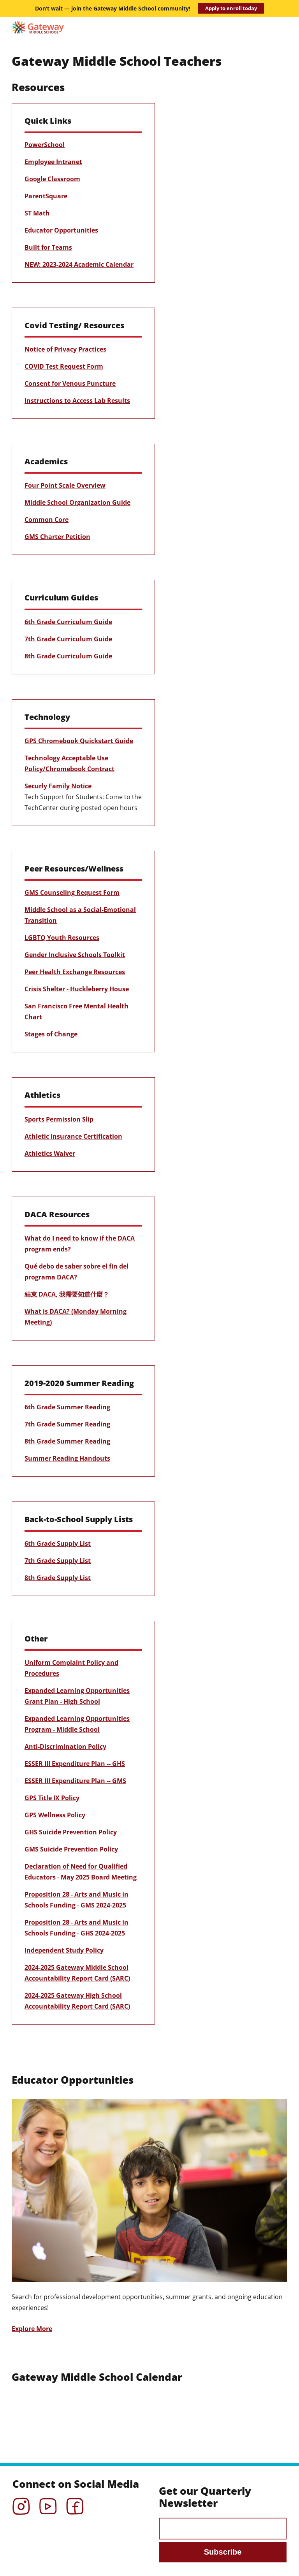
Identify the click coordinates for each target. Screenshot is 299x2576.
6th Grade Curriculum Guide (68, 622)
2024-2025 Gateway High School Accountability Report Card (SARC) (77, 2001)
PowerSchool (45, 144)
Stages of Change (51, 1034)
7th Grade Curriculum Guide (68, 639)
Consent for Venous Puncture (70, 383)
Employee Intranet (53, 162)
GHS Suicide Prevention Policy (71, 1832)
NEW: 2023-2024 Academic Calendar (79, 264)
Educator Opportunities (61, 230)
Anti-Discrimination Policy (65, 1746)
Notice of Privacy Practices (65, 349)
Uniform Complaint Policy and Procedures (71, 1668)
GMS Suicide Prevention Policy (71, 1849)
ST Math (37, 213)
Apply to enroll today (231, 8)
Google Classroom (52, 179)
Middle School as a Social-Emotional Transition (80, 915)
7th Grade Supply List (58, 1560)
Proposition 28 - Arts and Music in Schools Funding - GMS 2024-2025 (76, 1899)
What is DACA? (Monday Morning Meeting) (76, 1316)
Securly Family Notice (58, 786)
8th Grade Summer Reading (67, 1441)
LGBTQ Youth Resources (62, 937)
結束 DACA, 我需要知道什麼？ (67, 1294)
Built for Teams (48, 247)
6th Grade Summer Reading (67, 1407)
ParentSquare (46, 196)
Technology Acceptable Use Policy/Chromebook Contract (69, 763)
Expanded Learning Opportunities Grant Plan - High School (77, 1696)
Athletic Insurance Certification (73, 1136)
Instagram (21, 2503)
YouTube (48, 2503)
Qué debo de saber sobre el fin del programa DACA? (76, 1271)
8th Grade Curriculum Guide (68, 656)
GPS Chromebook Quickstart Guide (79, 741)
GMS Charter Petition (57, 536)
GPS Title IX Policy (52, 1798)
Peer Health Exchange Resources (75, 972)
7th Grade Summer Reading (67, 1424)
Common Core (47, 519)
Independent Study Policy (64, 1950)
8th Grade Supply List (58, 1577)
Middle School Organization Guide (77, 502)
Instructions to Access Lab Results (77, 400)
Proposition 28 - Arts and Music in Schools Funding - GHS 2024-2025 (76, 1927)
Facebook (75, 2503)
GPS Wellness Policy (55, 1815)
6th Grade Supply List (58, 1543)
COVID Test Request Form (64, 366)
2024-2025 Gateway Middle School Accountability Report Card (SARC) (77, 1973)
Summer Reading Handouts (67, 1458)
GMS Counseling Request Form (72, 892)
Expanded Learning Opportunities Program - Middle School (77, 1724)
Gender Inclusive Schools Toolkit (75, 954)
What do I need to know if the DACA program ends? (80, 1243)
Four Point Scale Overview (65, 485)
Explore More (32, 2328)
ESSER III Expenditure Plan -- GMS (75, 1780)
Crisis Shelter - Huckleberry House (77, 989)
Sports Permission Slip (59, 1119)
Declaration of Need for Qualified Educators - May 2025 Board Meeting (81, 1871)
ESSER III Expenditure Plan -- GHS (75, 1763)
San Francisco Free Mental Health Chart (76, 1011)
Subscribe (223, 2552)
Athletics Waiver (50, 1153)
